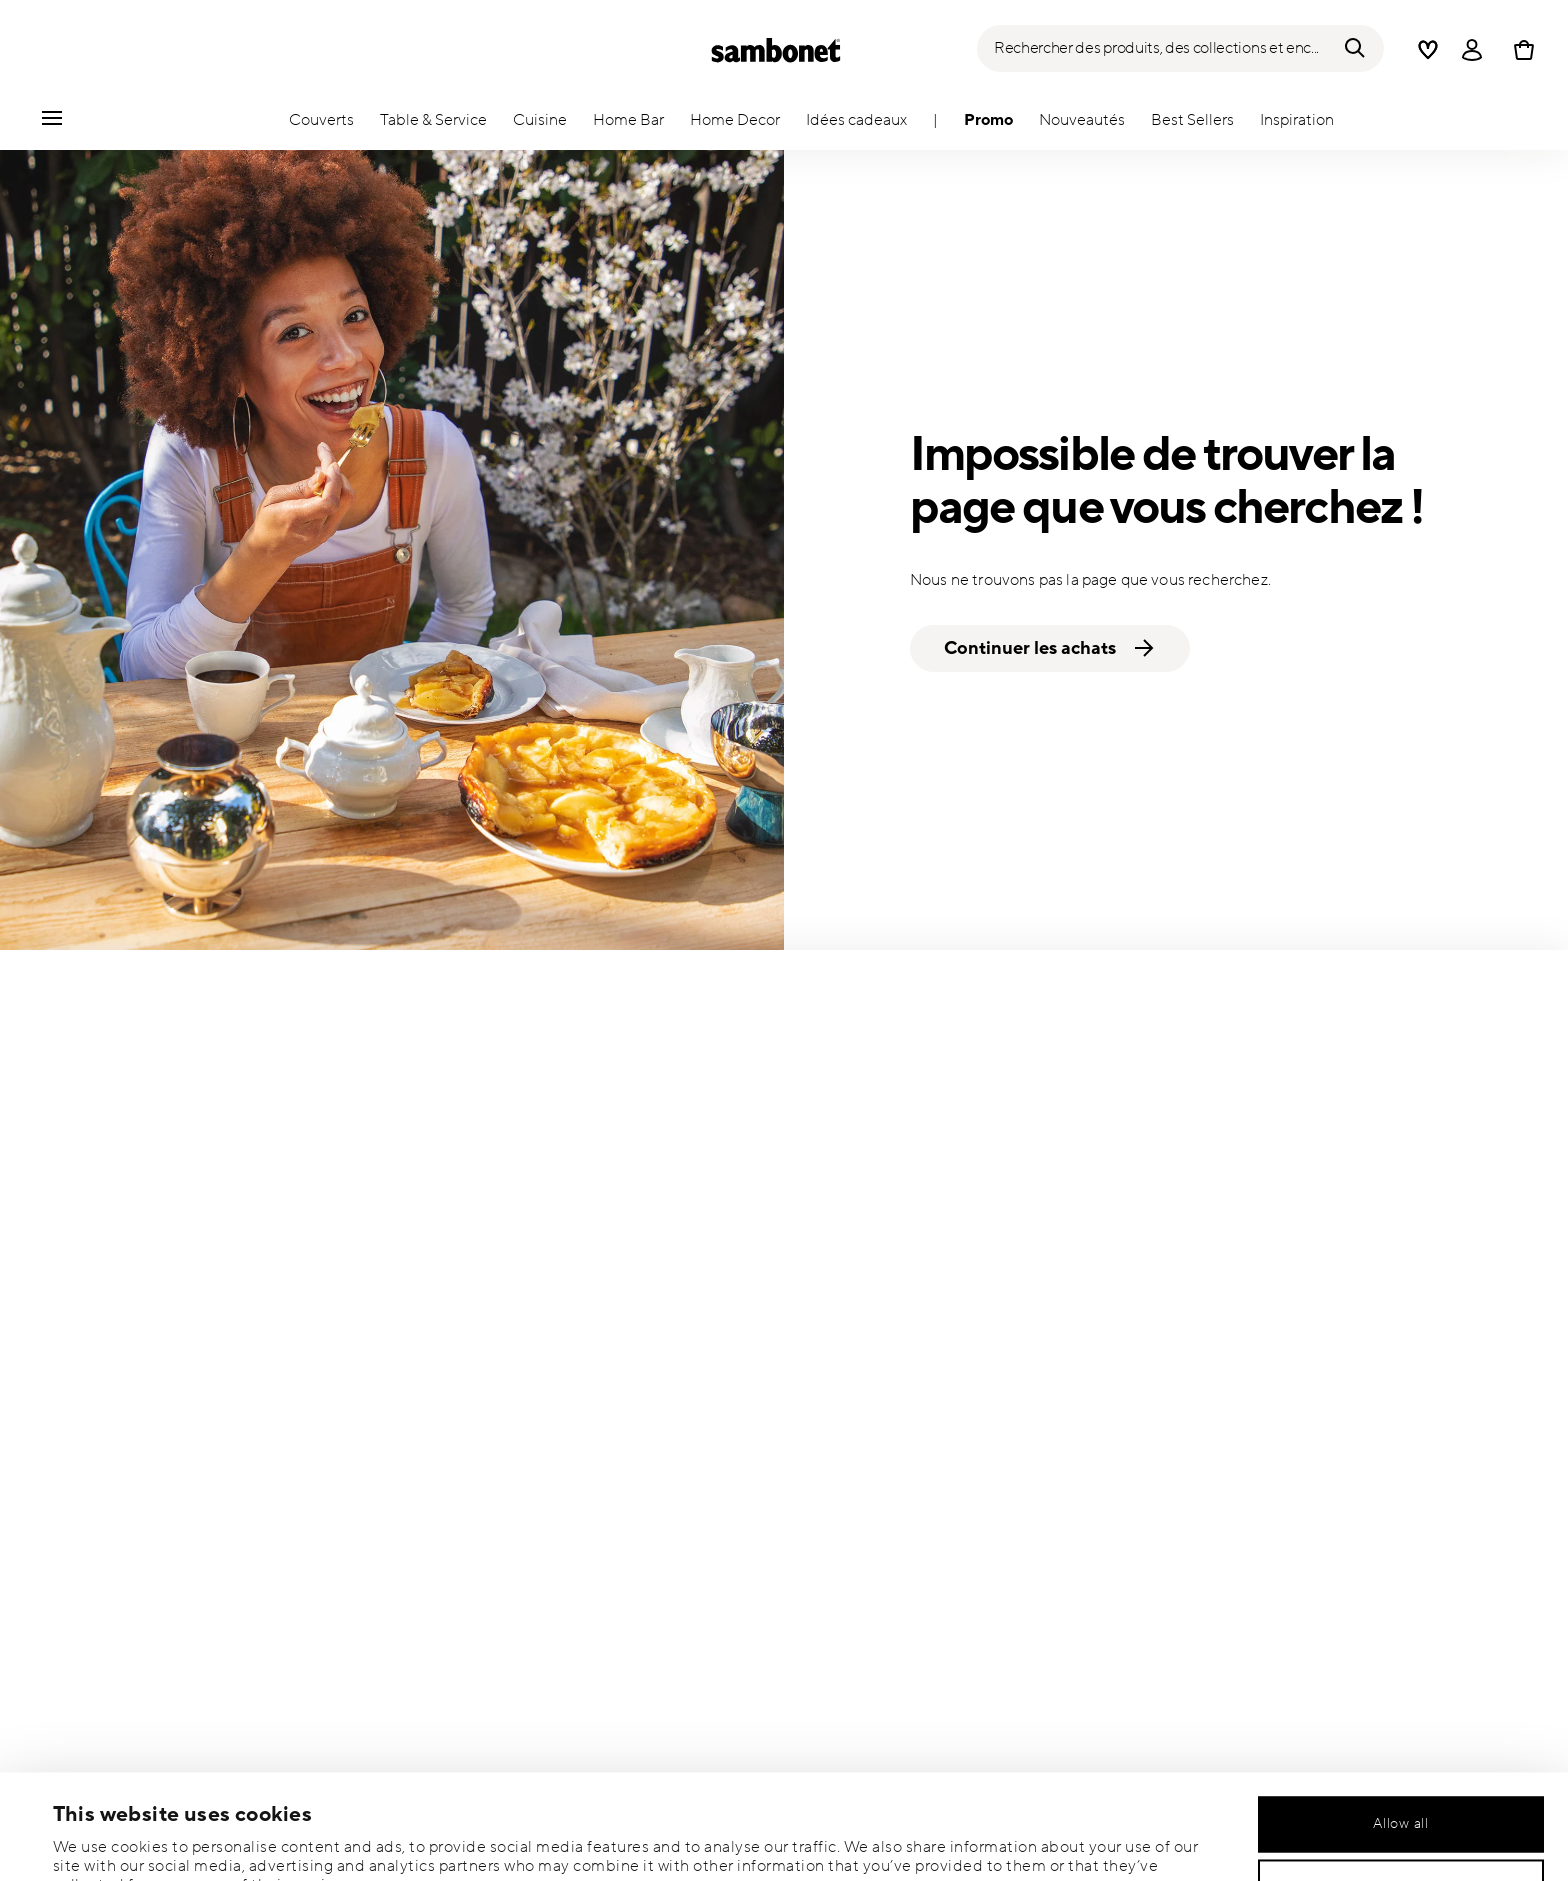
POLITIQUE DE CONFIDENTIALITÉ (1345, 1366)
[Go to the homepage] (776, 50)
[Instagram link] (727, 1652)
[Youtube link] (794, 1652)
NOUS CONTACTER (905, 1267)
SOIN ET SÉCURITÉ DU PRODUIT (947, 1366)
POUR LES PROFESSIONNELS (1330, 1333)
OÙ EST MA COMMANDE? (926, 1235)
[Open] (1472, 50)
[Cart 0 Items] (1520, 50)
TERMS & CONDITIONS (1307, 1464)
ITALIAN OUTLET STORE (919, 1464)
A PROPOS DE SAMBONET (1318, 1235)
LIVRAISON (876, 1333)
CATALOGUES (1277, 1300)
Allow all (1400, 1715)
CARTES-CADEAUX (902, 1530)
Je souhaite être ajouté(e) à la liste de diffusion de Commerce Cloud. (376, 1336)
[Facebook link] (861, 1652)
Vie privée (528, 1441)
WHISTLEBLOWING (1295, 1497)
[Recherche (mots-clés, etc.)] (1180, 48)
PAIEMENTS (878, 1399)
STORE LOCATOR (897, 1431)
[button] (321, 125)
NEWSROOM (1275, 1267)
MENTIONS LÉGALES (1301, 1431)
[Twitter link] (928, 1652)
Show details (850, 1840)
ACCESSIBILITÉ (1282, 1530)
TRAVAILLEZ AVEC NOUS (1313, 1563)
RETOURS (872, 1300)
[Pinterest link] (995, 1652)
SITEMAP (869, 1497)
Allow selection (1401, 1778)
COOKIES (1263, 1399)
